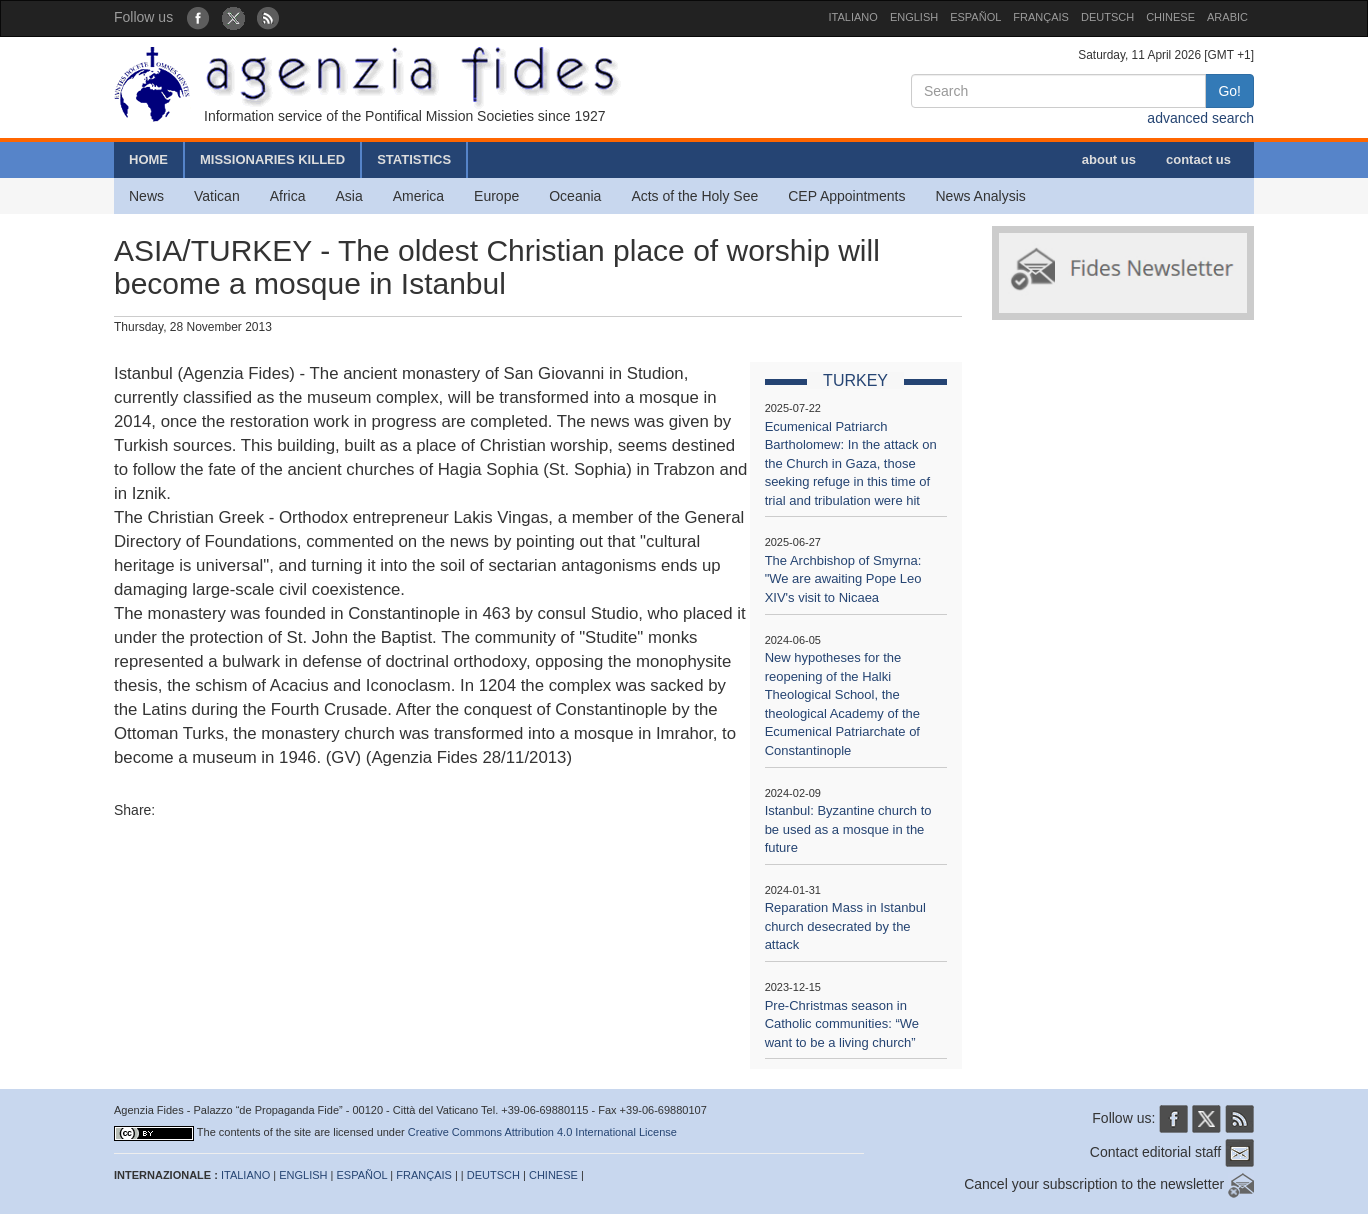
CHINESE (1170, 17)
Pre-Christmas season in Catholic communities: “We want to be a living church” (842, 1024)
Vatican (217, 196)
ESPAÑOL (975, 17)
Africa (288, 196)
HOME (148, 159)
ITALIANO (853, 17)
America (418, 196)
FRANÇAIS (1041, 17)
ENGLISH (914, 17)
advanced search (1200, 118)
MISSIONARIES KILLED (272, 159)
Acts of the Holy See (694, 196)
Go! (1229, 91)
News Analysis (981, 196)
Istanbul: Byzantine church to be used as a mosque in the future (848, 829)
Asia (348, 196)
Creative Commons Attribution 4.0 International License (542, 1132)
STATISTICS (414, 159)
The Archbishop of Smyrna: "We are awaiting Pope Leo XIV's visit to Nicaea (843, 579)
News (146, 196)
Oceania (575, 196)
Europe (496, 196)
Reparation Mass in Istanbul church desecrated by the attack (845, 926)
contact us (1198, 159)
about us (1109, 159)
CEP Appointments (846, 196)
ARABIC (1227, 17)
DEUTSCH (1107, 17)
